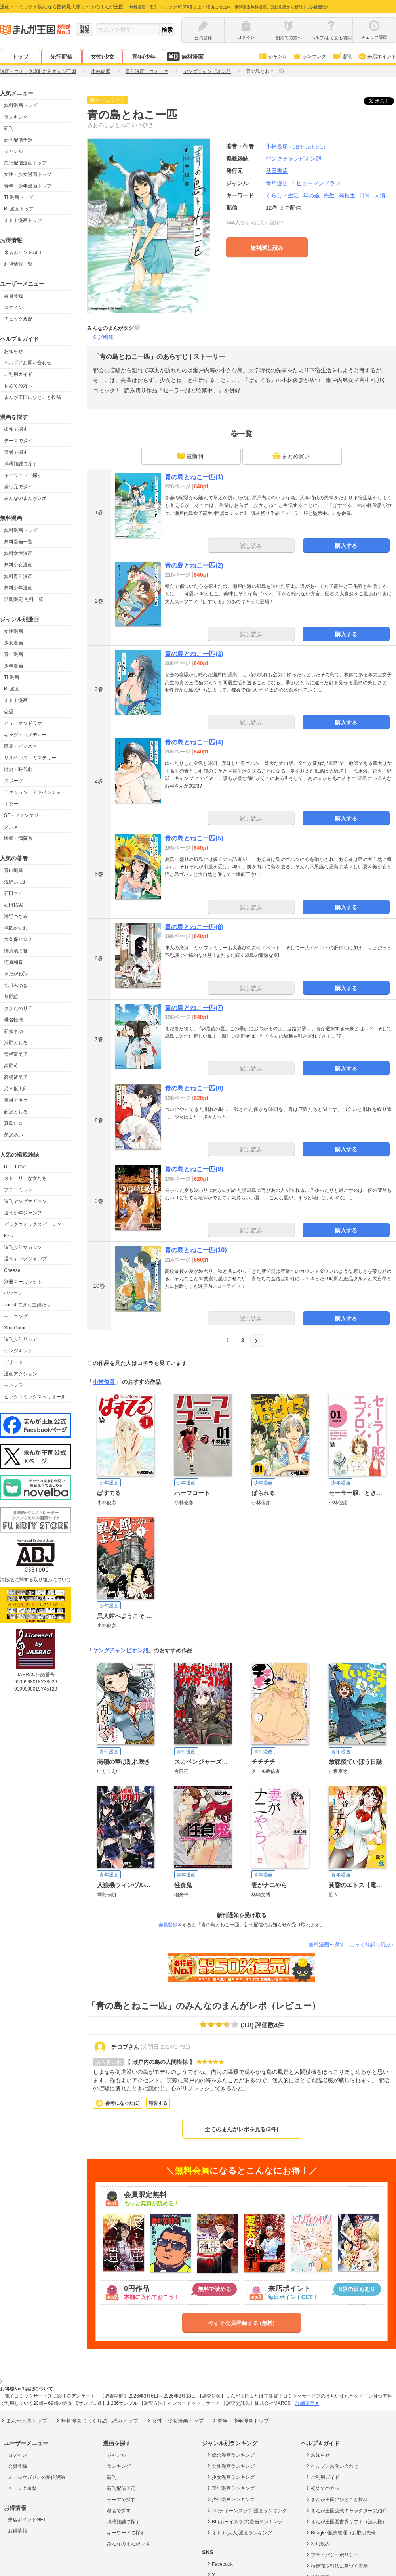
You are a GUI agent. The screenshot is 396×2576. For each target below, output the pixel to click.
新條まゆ (13, 1031)
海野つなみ (16, 916)
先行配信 (61, 57)
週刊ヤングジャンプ (25, 1259)
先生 (329, 195)
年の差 (311, 195)
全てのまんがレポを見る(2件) (241, 2129)
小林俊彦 (296, 146)
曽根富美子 (16, 1054)
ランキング (309, 56)
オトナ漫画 (16, 700)
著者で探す (16, 452)
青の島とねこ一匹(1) (194, 477)
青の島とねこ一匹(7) (194, 1007)
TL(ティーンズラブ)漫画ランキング (246, 2510)
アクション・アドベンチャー (35, 792)
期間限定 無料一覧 (23, 599)
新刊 (342, 56)
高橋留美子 (16, 1077)
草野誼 (11, 997)
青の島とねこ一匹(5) (194, 838)
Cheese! (13, 1270)
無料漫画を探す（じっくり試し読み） (352, 1944)
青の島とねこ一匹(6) (194, 927)
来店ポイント (377, 56)
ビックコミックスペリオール (35, 1397)
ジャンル (272, 56)
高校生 (347, 195)
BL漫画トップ (19, 209)
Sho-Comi (14, 1328)
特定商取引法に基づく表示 (336, 2566)
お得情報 (17, 2531)
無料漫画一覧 (18, 542)
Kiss (8, 1236)
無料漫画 (185, 56)
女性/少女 (102, 57)
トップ (20, 57)
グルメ (11, 827)
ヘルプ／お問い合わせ (27, 362)
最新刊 (190, 456)
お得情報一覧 (18, 264)
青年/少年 (144, 57)
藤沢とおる (16, 1112)
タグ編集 (103, 337)
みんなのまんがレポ (25, 498)
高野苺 (11, 1066)
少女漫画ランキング (230, 2477)
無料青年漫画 (18, 576)
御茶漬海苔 (16, 951)
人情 (379, 195)
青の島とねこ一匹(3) (194, 653)
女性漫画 (13, 631)
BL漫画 (11, 689)
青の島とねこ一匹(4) (194, 742)
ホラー (11, 804)
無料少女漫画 (18, 565)
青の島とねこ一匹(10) (196, 1250)
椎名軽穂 (13, 1020)
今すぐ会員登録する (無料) (241, 2323)
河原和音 (13, 962)
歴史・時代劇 (18, 769)
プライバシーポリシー (331, 2554)
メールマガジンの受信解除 (36, 2477)
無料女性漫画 (18, 553)
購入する (346, 546)
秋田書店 (277, 171)
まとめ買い (291, 455)
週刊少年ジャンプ (23, 1213)
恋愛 (8, 712)
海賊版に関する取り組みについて (35, 1579)
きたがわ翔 (16, 974)
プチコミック (18, 1190)
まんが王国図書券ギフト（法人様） (346, 2521)
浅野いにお (16, 882)
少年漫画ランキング (230, 2499)
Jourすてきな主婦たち (27, 1305)
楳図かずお (16, 928)
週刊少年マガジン (23, 1247)
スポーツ (13, 781)
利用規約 (317, 2543)
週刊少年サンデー (23, 1339)
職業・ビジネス (20, 746)
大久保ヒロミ (18, 939)
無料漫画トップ (20, 105)
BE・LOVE (16, 1167)
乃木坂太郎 (16, 1089)
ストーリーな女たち (25, 1178)
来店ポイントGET (23, 252)
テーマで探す (18, 441)
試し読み (251, 546)
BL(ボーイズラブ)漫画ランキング (244, 2521)
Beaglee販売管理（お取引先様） (343, 2532)
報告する (158, 2103)
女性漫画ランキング (230, 2466)
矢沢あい (13, 1135)
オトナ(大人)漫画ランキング (239, 2532)
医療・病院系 (18, 838)
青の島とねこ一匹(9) (194, 1169)
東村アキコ (16, 1100)
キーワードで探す (23, 475)
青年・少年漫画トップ (27, 186)
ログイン (13, 307)
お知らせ (13, 351)
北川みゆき (16, 985)
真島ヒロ (13, 1123)
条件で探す (16, 429)
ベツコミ (13, 1293)
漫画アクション (20, 1374)
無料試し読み (267, 248)
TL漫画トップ (18, 197)
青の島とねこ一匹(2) (194, 565)
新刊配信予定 (18, 140)
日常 (364, 195)
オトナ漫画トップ (23, 220)
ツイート (383, 101)
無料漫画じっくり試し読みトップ (96, 2420)
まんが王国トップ (23, 2420)
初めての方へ (18, 385)
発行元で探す (18, 487)
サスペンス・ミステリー (30, 758)
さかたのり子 (18, 1008)
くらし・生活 (282, 195)
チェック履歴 (18, 319)
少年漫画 (13, 666)
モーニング (16, 1316)
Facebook (219, 2564)
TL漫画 (11, 677)
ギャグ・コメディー (25, 735)
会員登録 (13, 296)
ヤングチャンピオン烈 (120, 1650)
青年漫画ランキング (230, 2488)
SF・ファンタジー (23, 815)
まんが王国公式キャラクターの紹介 (346, 2510)
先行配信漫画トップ (25, 163)
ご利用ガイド (18, 374)
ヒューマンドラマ (23, 723)
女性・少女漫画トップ (27, 174)
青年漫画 (13, 654)
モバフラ (13, 1385)
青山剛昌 (13, 870)
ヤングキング (18, 1351)
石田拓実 (13, 905)
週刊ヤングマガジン (25, 1201)
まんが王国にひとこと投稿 (32, 397)
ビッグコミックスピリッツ (32, 1224)
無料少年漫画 (18, 588)
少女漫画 (13, 643)
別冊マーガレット (23, 1282)
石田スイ (13, 893)
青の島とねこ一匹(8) (194, 1088)
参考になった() (122, 2103)
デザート (13, 1362)
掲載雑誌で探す (20, 464)
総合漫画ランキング (230, 2455)
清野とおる (16, 1043)
